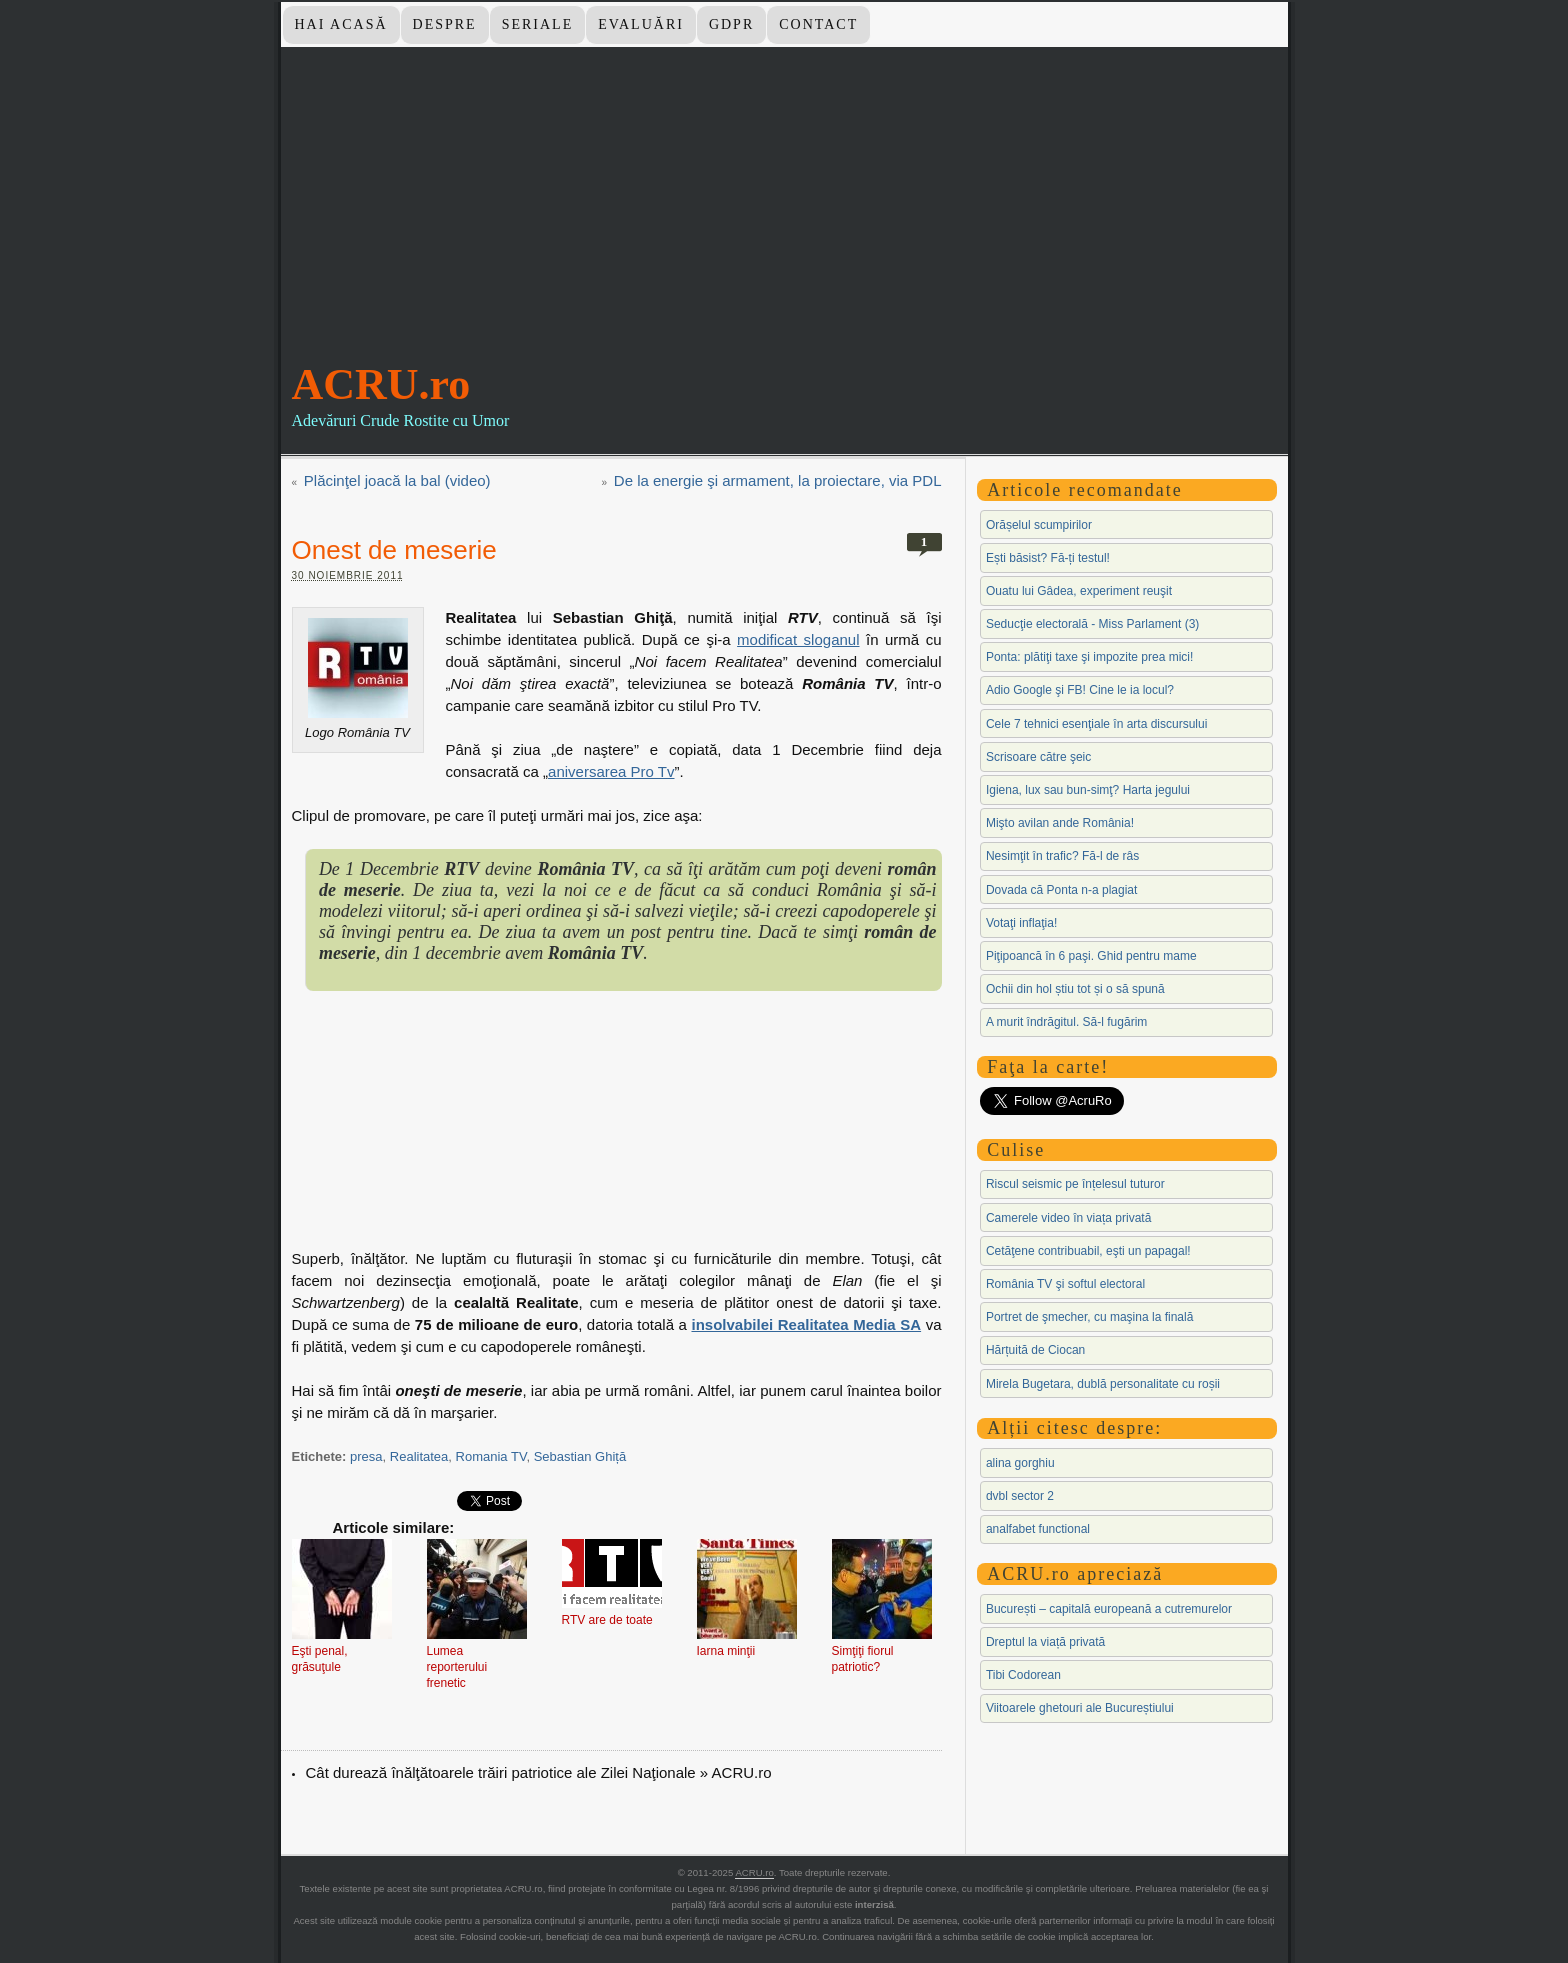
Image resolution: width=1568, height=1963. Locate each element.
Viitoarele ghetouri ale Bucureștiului (1080, 1708)
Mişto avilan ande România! (1060, 823)
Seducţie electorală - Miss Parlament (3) (1092, 624)
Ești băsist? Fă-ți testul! (1048, 558)
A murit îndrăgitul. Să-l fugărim (1066, 1022)
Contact (818, 24)
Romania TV (491, 1456)
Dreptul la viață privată (1045, 1642)
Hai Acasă (340, 24)
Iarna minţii (726, 1651)
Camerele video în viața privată (1068, 1218)
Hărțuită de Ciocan (1035, 1350)
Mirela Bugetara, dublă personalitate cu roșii (1103, 1384)
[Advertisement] (784, 219)
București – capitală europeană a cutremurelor (1109, 1609)
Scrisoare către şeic (1038, 757)
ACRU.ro (381, 384)
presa (366, 1456)
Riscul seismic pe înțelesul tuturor (1075, 1184)
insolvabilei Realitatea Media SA (806, 1324)
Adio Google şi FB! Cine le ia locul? (1080, 690)
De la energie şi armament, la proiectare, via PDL (778, 480)
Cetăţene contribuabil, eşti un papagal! (1088, 1251)
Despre (445, 24)
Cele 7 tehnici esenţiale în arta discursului (1096, 724)
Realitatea (419, 1456)
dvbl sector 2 (1020, 1496)
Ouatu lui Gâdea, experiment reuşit (1079, 591)
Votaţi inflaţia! (1021, 923)
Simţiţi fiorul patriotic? (863, 1659)
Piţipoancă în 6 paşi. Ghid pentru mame (1091, 956)
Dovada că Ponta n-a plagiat (1061, 890)
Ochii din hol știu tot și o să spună (1075, 989)
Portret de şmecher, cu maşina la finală (1089, 1317)
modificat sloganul (798, 639)
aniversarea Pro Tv (611, 771)
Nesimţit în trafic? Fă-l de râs (1062, 856)
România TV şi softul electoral (1065, 1284)
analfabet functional (1038, 1529)
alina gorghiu (1020, 1463)
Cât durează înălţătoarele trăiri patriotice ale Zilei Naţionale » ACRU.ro (539, 1772)
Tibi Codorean (1023, 1675)
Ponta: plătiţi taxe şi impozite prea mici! (1089, 657)
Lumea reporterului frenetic (457, 1667)
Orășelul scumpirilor (1039, 525)
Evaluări (641, 24)
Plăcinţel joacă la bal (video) (397, 480)
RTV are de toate (607, 1620)
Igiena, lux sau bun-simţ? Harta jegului (1088, 790)
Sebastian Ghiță (580, 1456)
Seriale (538, 24)
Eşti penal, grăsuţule (320, 1659)
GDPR (731, 24)
